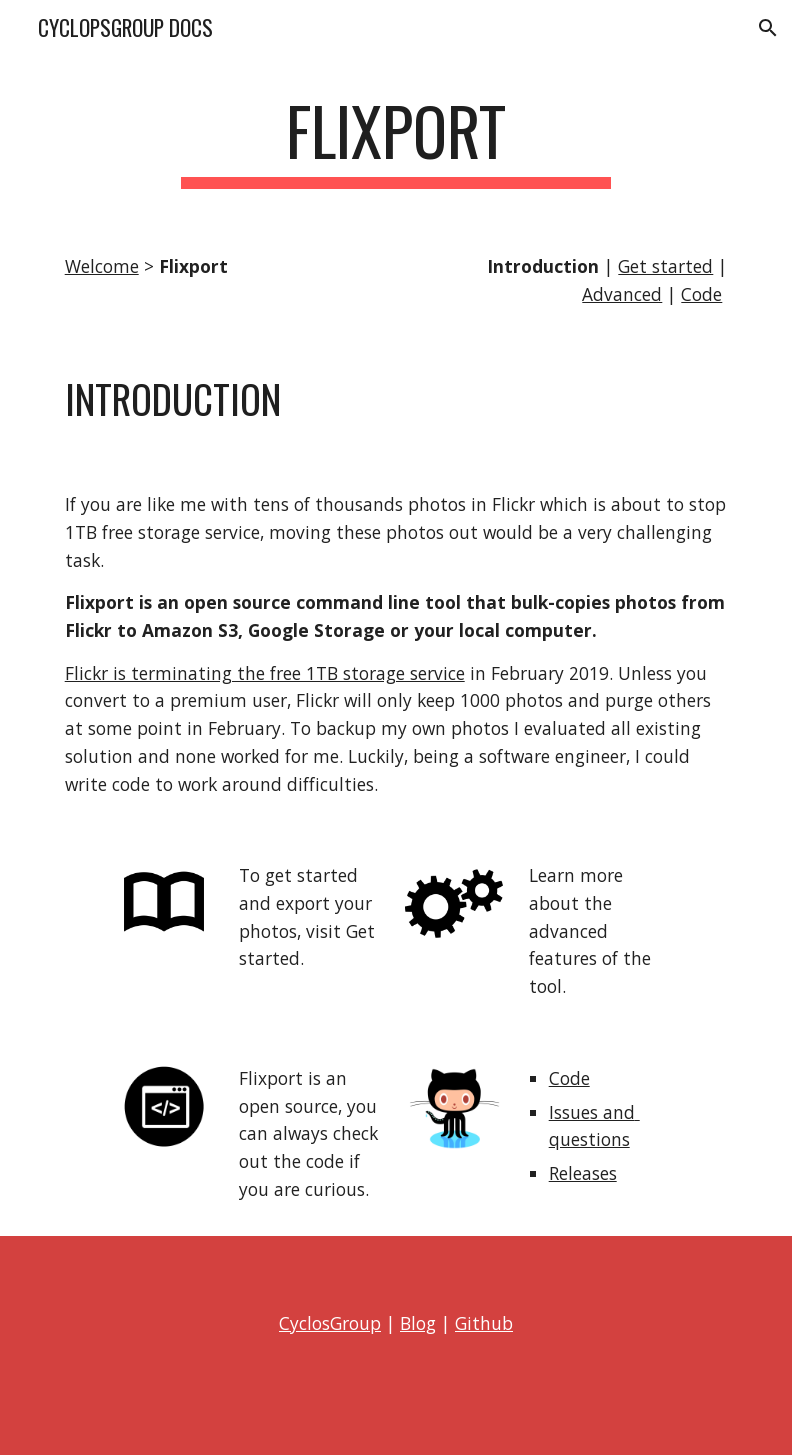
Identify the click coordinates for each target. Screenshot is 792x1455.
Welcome (102, 266)
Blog (418, 1323)
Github (484, 1323)
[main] (396, 140)
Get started (665, 266)
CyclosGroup (330, 1323)
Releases (583, 1173)
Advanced (622, 294)
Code (701, 294)
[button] (768, 28)
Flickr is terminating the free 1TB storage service (265, 673)
